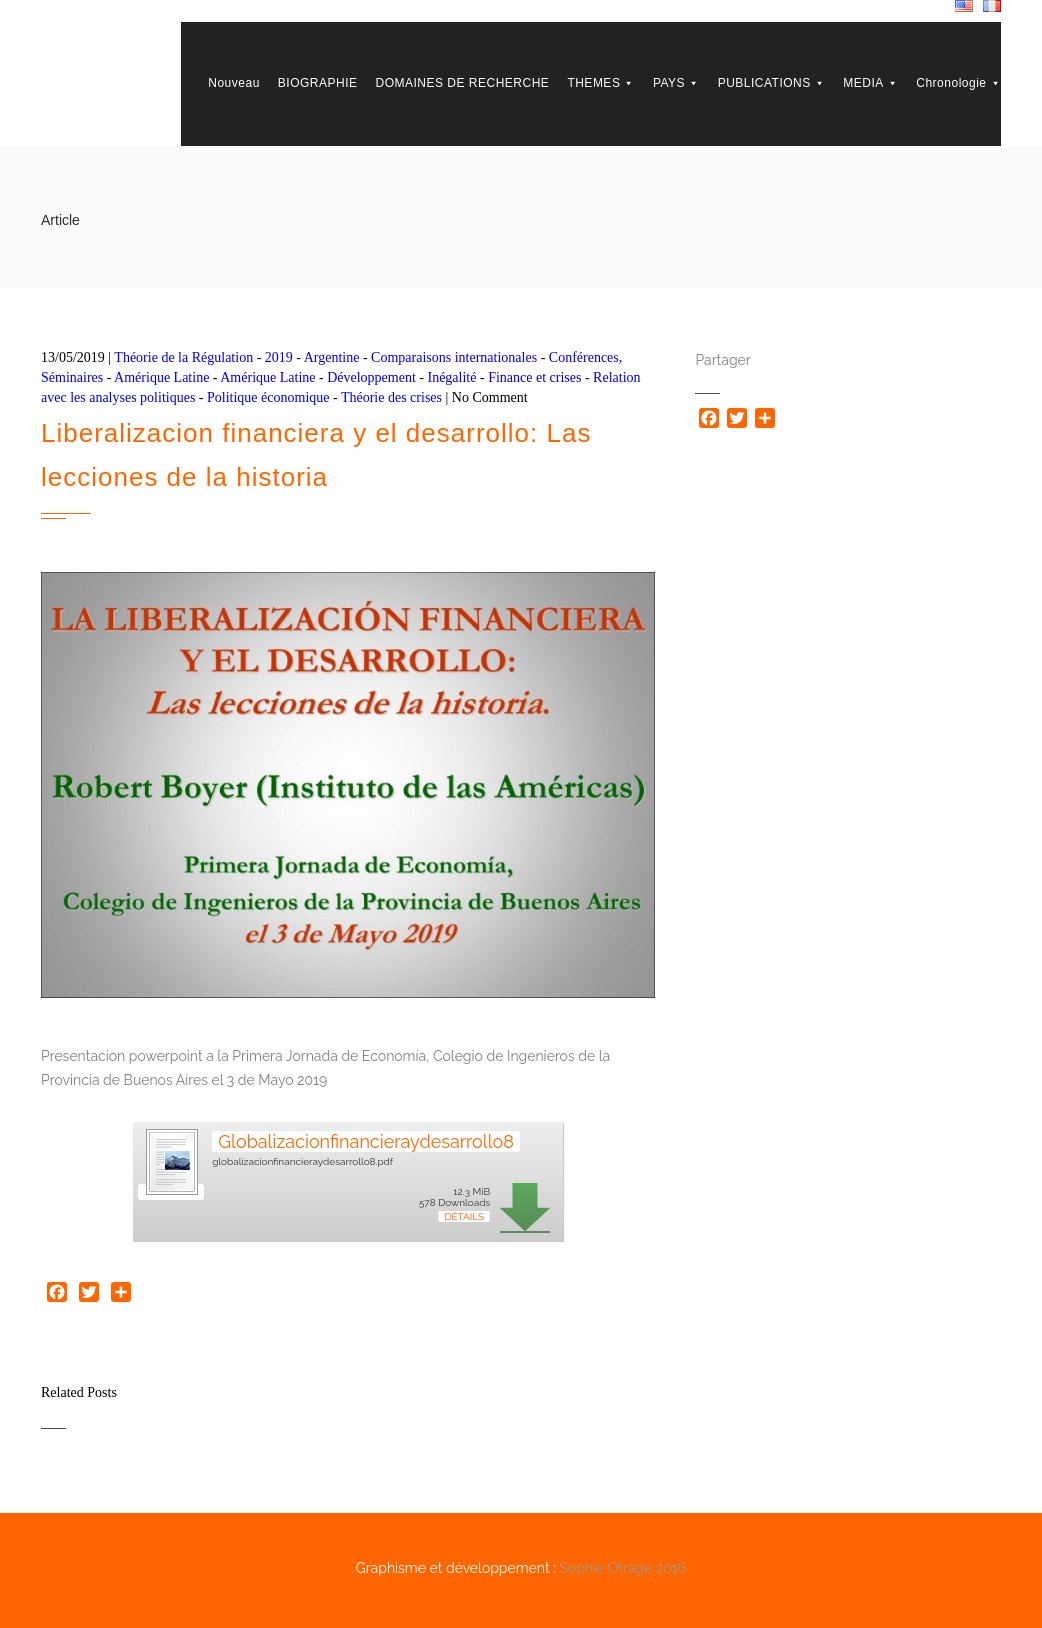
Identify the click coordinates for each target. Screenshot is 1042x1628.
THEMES (601, 83)
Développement (371, 377)
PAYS (676, 83)
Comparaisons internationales (454, 357)
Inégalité (451, 377)
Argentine (332, 357)
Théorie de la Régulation (183, 357)
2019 (279, 357)
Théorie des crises (391, 397)
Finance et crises (534, 377)
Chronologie (958, 83)
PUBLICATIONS (772, 83)
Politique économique (268, 397)
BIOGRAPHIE (318, 83)
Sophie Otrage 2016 (622, 1568)
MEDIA (870, 83)
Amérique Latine (161, 377)
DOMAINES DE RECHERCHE (463, 83)
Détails (464, 1216)
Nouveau (234, 83)
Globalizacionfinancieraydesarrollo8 (366, 1141)
